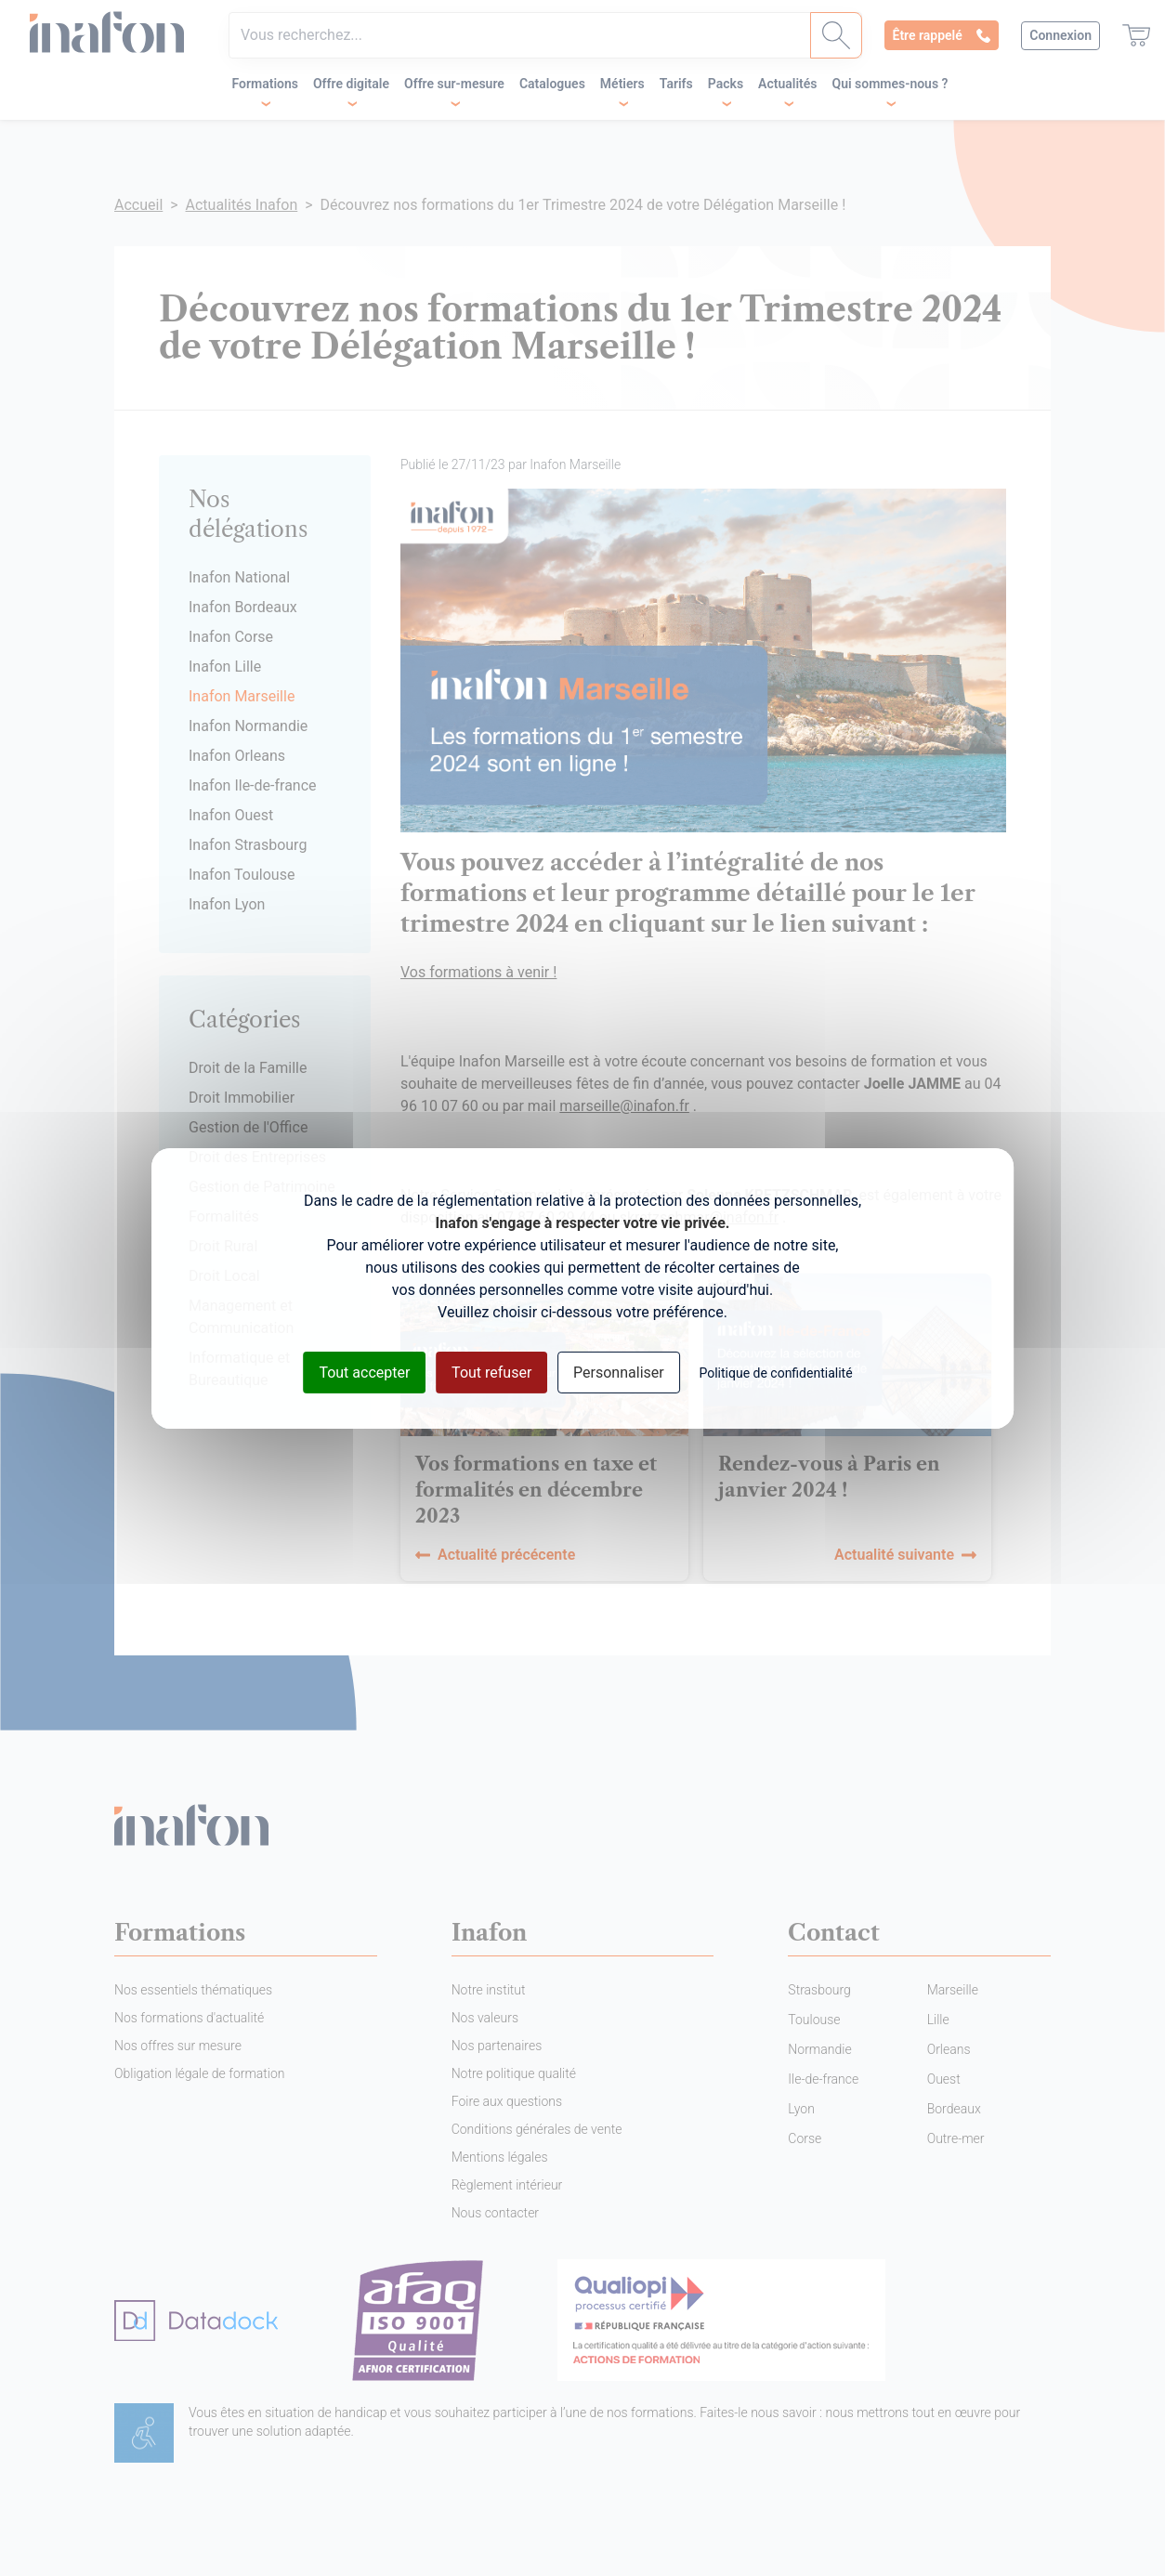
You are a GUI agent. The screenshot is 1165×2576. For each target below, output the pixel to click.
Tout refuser (491, 1371)
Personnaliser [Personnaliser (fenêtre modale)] (618, 1371)
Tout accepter (364, 1371)
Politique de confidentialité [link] (775, 1372)
